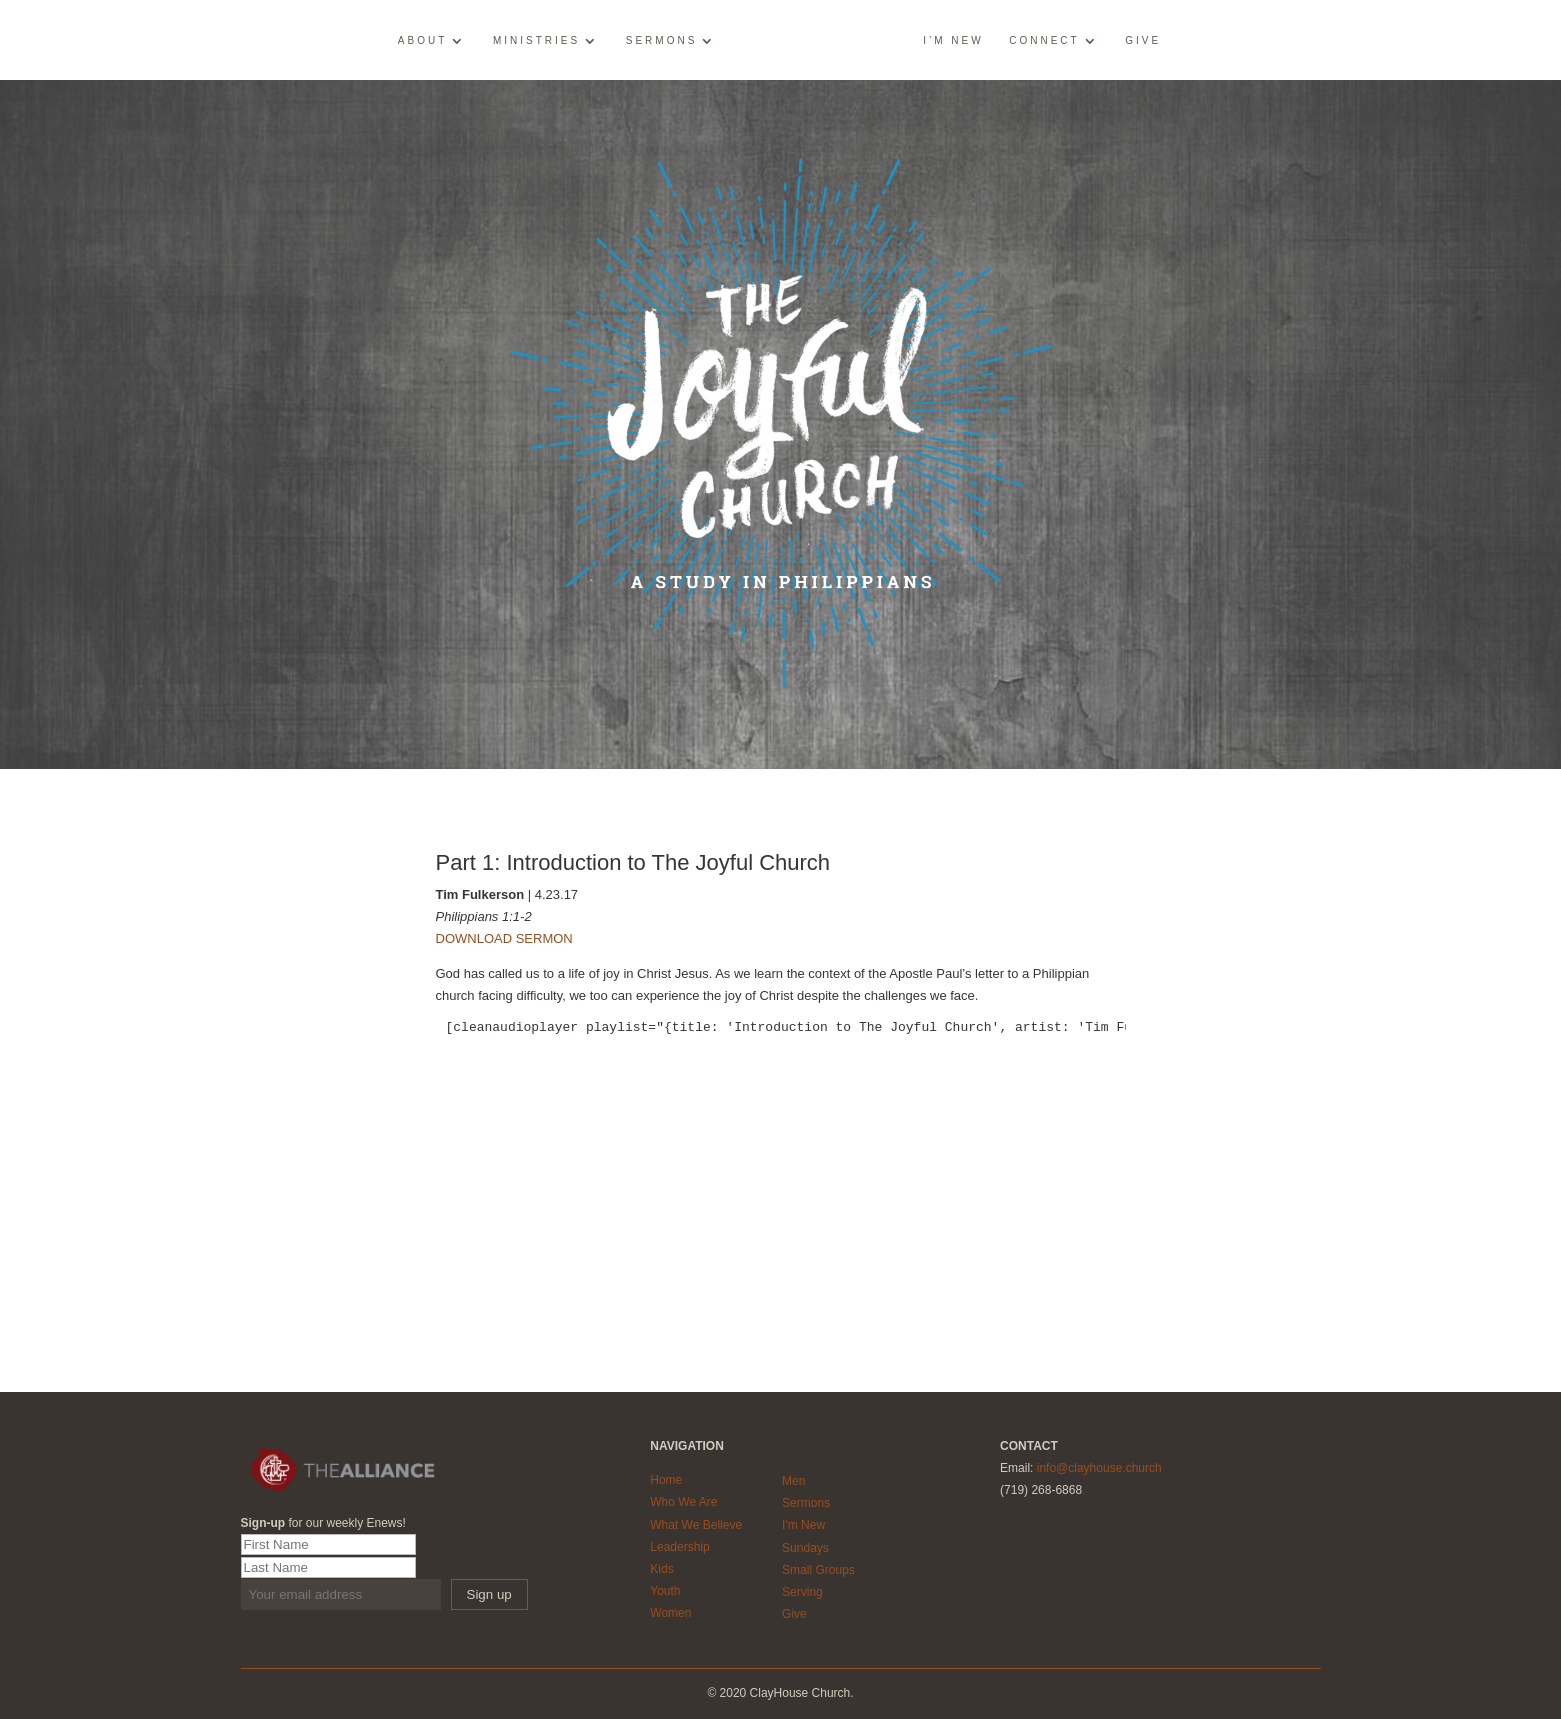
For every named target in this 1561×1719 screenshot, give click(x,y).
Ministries (536, 41)
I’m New (953, 41)
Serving (802, 1592)
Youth (665, 1591)
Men (793, 1481)
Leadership (679, 1547)
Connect (1044, 41)
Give (1143, 41)
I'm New (803, 1525)
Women (670, 1613)
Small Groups (818, 1570)
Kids (661, 1569)
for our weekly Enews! (323, 1523)
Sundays (805, 1548)
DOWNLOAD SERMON (504, 938)
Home (666, 1480)
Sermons (662, 41)
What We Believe (696, 1525)
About (422, 41)
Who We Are (683, 1502)
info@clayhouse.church (1099, 1468)
